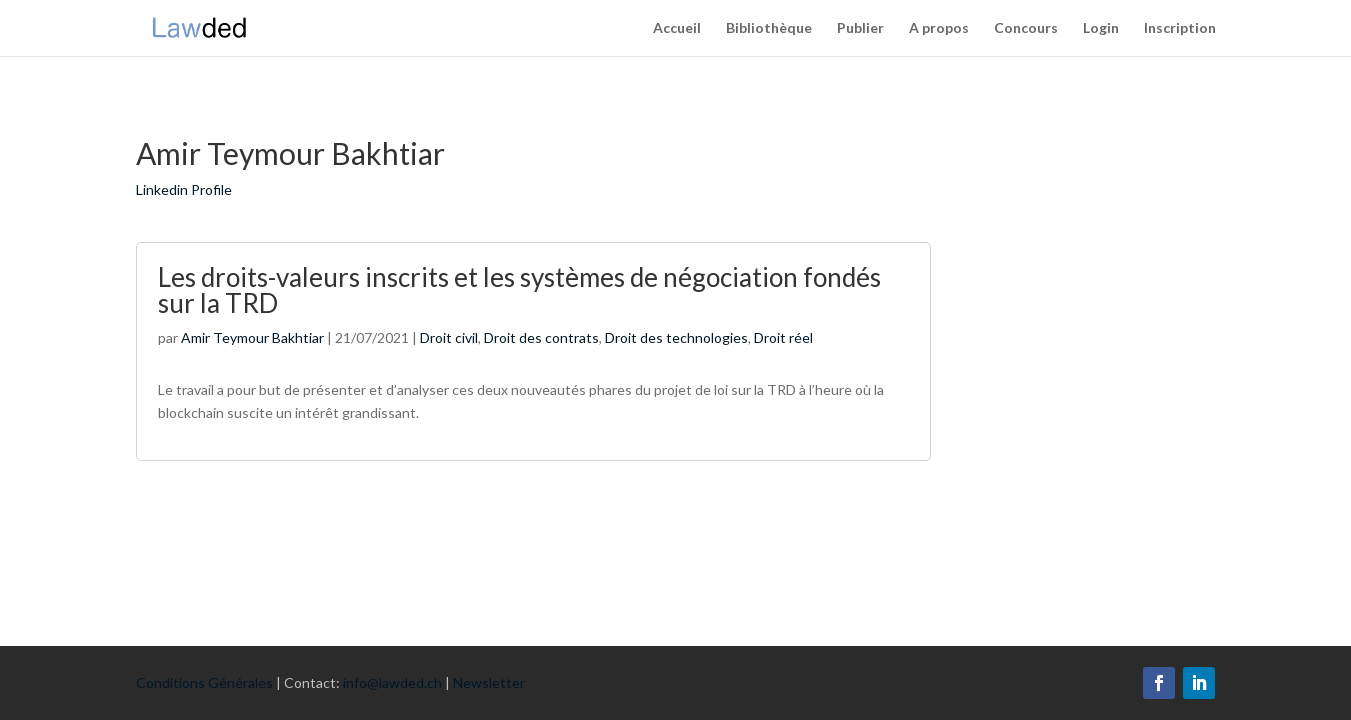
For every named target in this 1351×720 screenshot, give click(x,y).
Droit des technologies (676, 337)
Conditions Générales (204, 682)
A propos (939, 28)
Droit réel (783, 337)
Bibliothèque (769, 28)
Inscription (1180, 28)
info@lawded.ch (392, 682)
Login (1101, 28)
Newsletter (489, 682)
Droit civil (449, 337)
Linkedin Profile (184, 189)
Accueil (677, 28)
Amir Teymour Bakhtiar (252, 337)
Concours (1026, 28)
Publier (860, 28)
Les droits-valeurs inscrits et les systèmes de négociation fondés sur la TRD (519, 290)
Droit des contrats (541, 337)
